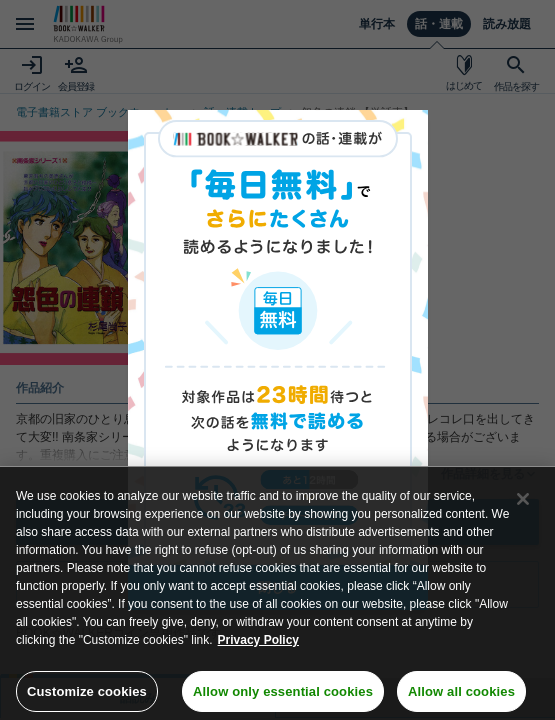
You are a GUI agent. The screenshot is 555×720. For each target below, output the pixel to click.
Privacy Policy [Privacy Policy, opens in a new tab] (258, 648)
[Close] (523, 507)
